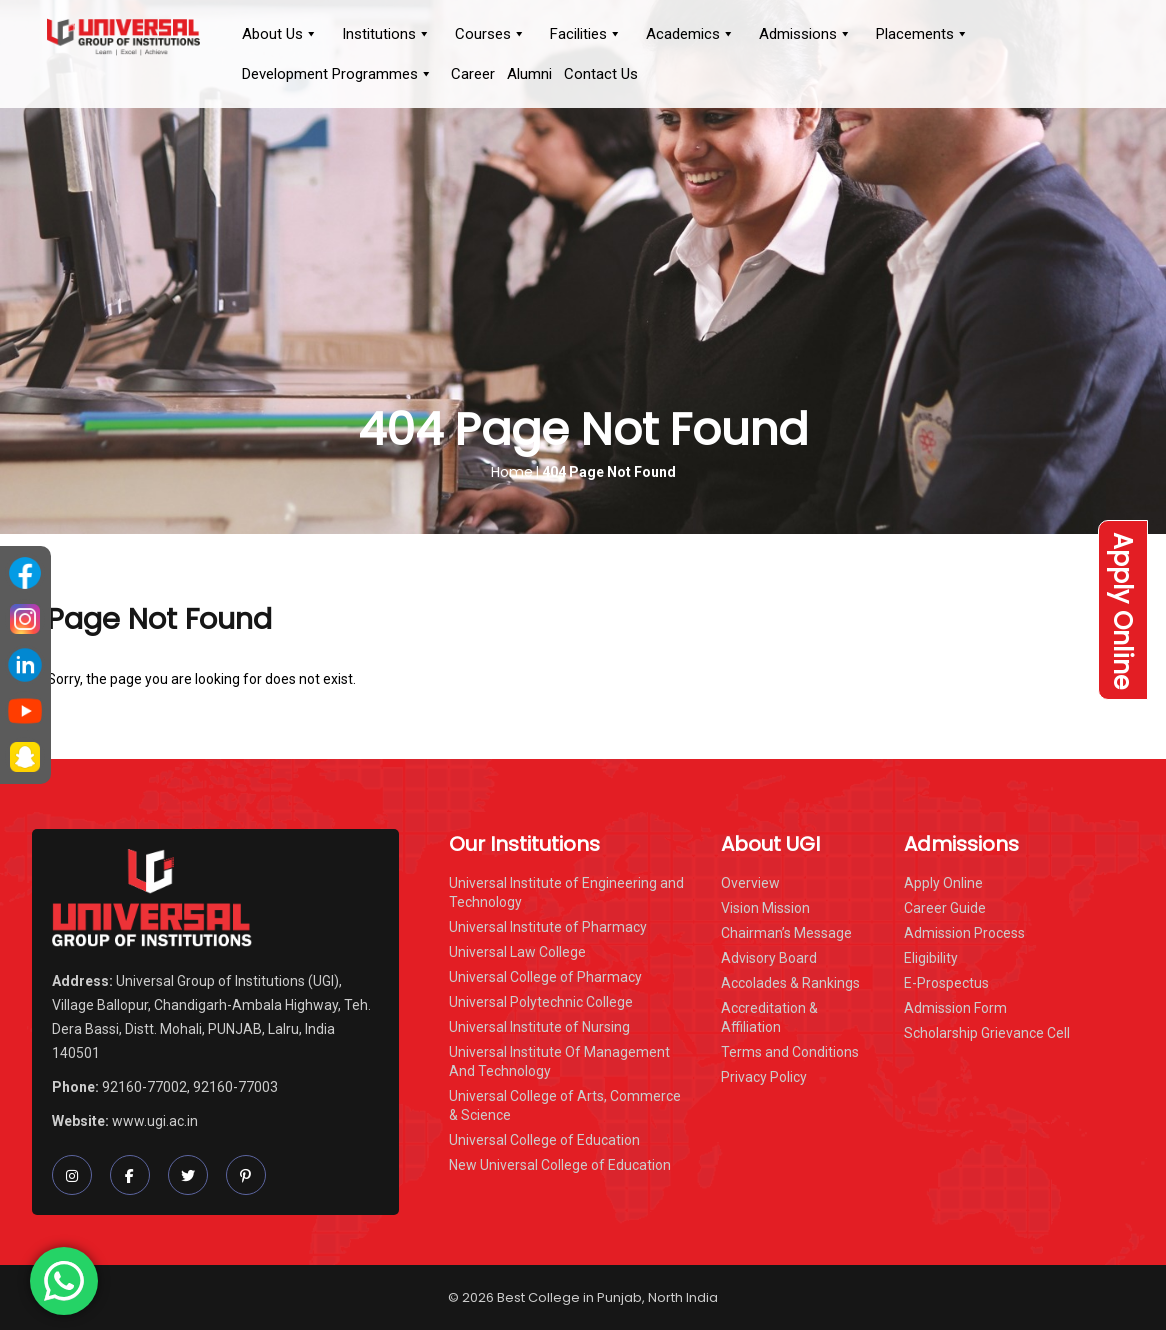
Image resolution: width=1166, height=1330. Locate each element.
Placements (922, 34)
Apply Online (1122, 610)
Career (473, 74)
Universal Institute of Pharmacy (548, 927)
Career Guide (945, 908)
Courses (490, 34)
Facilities (586, 34)
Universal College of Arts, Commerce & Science (565, 1105)
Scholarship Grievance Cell (987, 1033)
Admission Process (964, 933)
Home (512, 472)
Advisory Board (769, 958)
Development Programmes (337, 74)
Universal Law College (517, 952)
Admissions (805, 34)
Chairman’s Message (786, 933)
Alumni (529, 74)
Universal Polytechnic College (541, 1002)
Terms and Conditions (790, 1052)
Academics (690, 34)
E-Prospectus (946, 983)
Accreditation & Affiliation (769, 1017)
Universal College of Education (544, 1140)
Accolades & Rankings (790, 983)
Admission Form (955, 1008)
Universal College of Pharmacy (545, 977)
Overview (750, 883)
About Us (280, 34)
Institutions (386, 34)
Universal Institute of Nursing (539, 1027)
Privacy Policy (764, 1077)
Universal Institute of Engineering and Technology (566, 892)
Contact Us (601, 74)
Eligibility (931, 958)
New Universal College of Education (560, 1165)
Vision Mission (765, 908)
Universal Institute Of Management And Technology (559, 1061)
